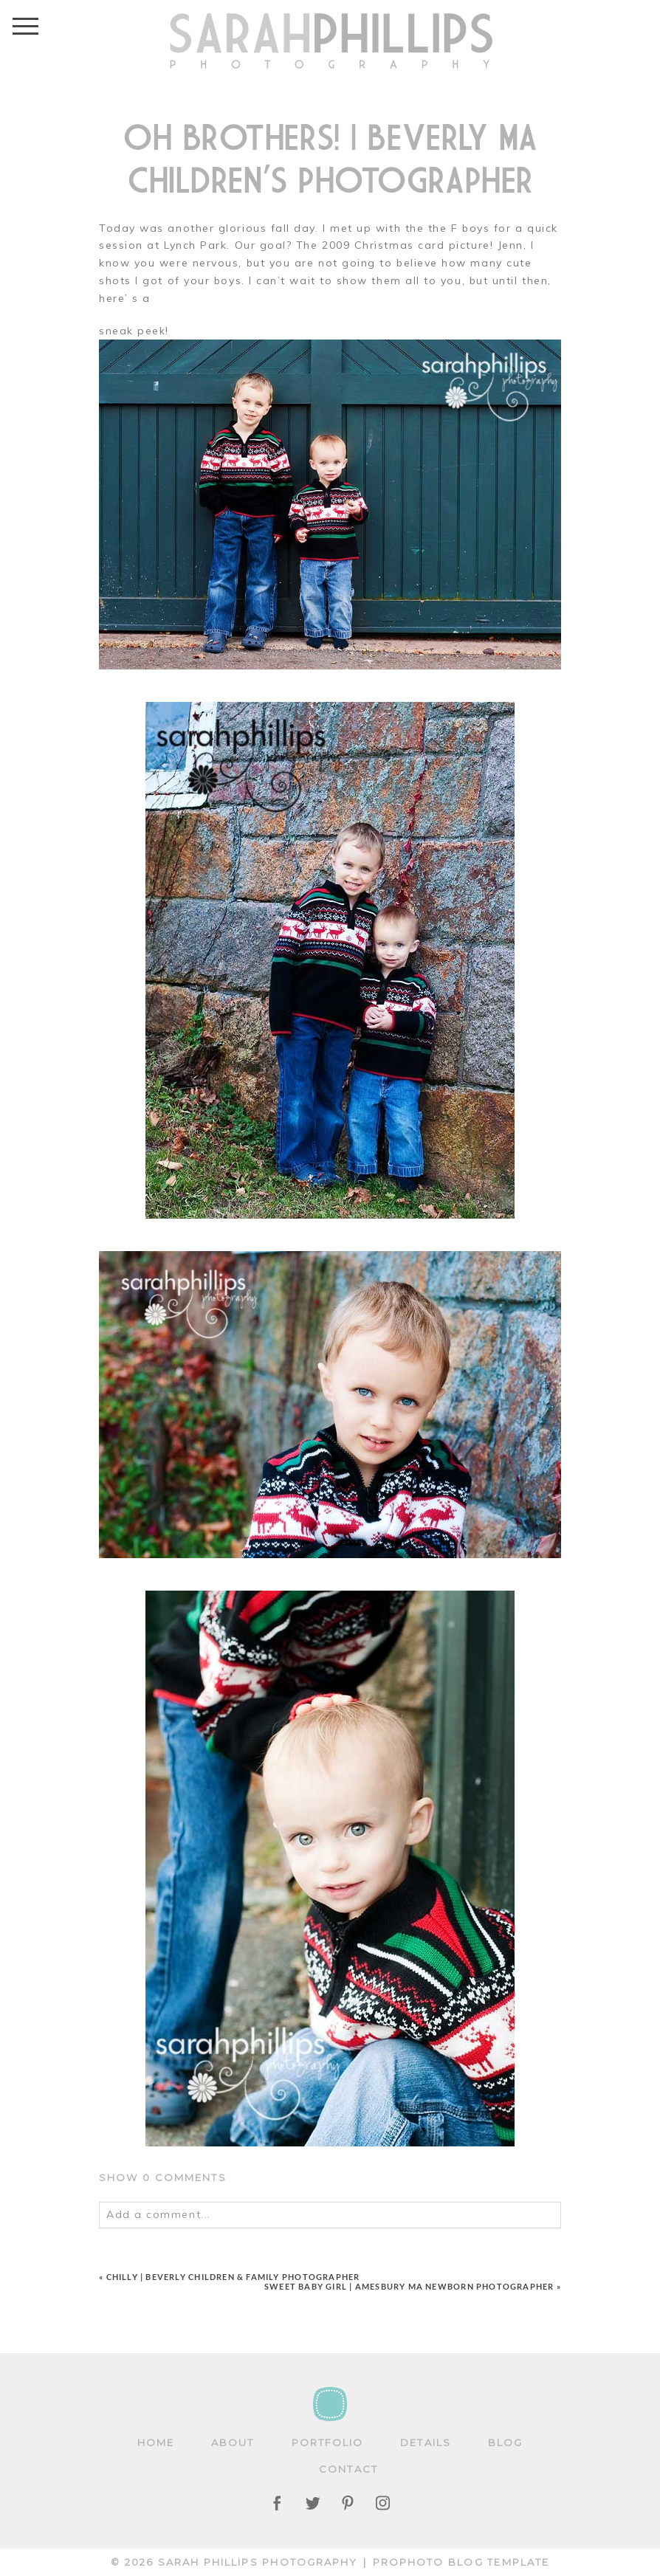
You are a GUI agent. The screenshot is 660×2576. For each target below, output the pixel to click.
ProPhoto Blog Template (461, 2562)
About (232, 2442)
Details (425, 2442)
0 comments (163, 2177)
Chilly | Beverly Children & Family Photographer (233, 2276)
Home (155, 2442)
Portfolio (328, 2442)
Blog (505, 2442)
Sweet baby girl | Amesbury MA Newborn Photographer (409, 2286)
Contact (348, 2469)
